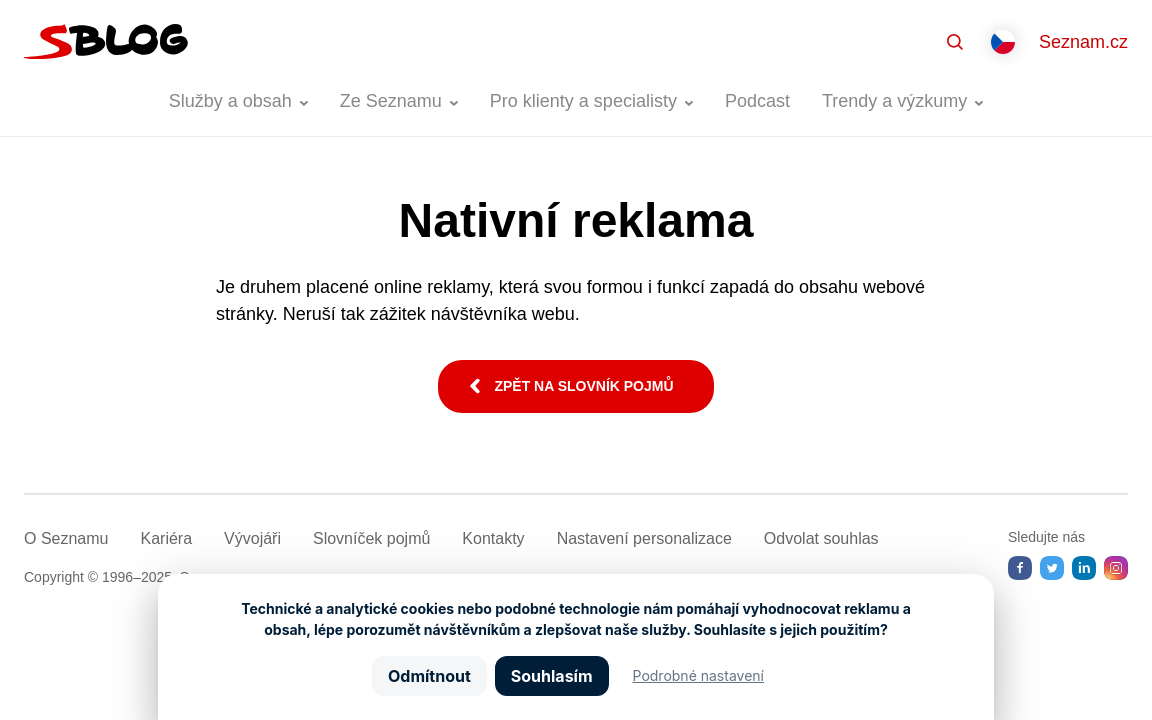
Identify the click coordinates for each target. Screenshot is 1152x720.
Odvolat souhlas (821, 538)
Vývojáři (252, 538)
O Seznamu (66, 538)
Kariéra (166, 538)
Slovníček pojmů (371, 538)
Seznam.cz (1083, 42)
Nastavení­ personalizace (644, 538)
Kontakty (493, 538)
